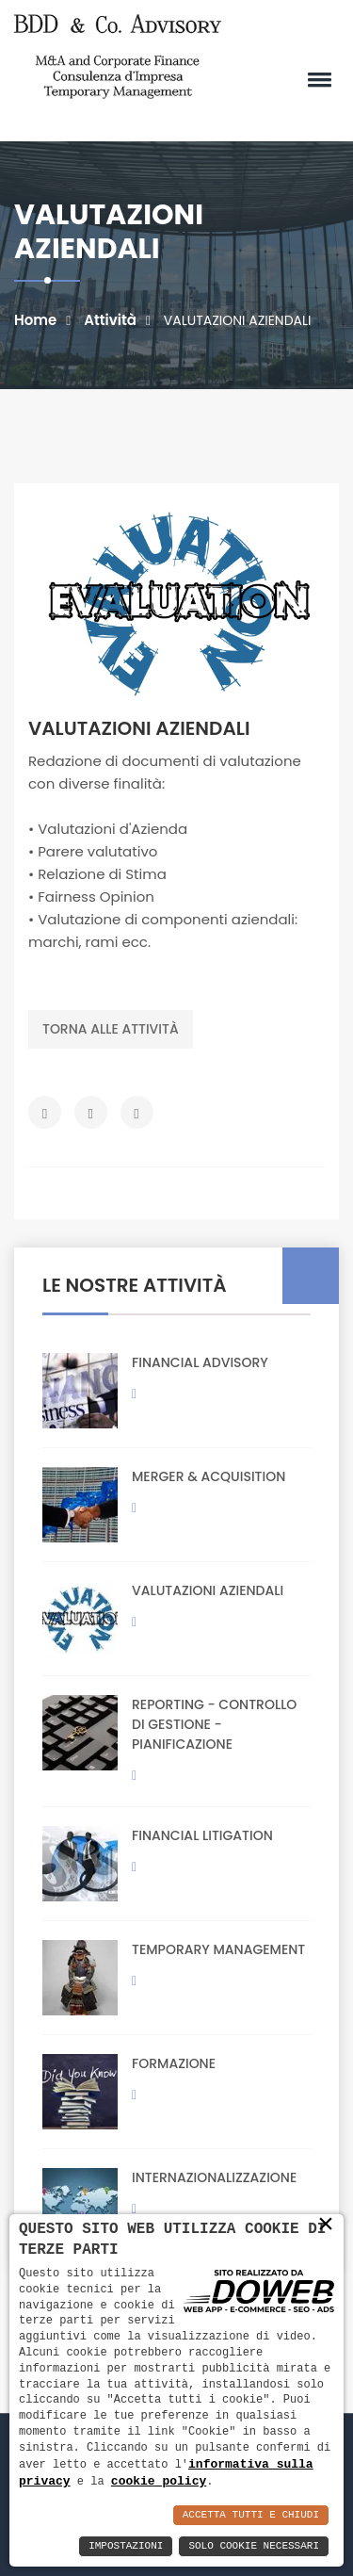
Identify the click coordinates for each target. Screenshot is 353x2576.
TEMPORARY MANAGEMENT (218, 1949)
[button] (316, 79)
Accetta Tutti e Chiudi (251, 2515)
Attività (110, 320)
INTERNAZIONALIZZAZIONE (214, 2177)
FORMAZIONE (174, 2063)
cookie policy (158, 2480)
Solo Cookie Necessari (253, 2546)
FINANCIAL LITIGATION (202, 1835)
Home (35, 320)
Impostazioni (125, 2546)
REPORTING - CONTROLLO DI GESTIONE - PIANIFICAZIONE (214, 1724)
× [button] (325, 2224)
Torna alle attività (110, 1028)
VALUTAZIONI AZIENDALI (207, 1590)
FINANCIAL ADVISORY (200, 1362)
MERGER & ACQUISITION (208, 1476)
